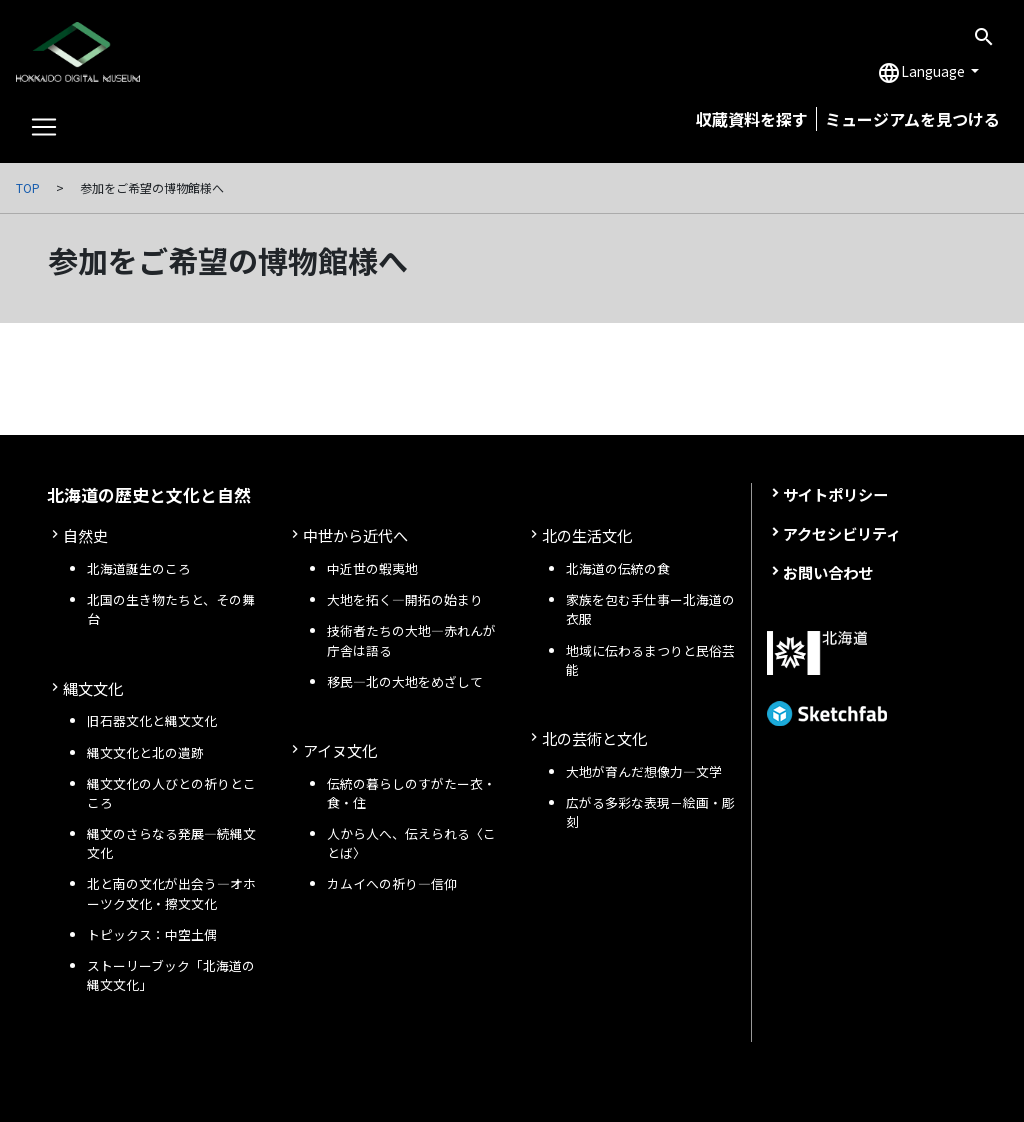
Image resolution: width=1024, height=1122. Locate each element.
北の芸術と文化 (594, 738)
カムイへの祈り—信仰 (392, 883)
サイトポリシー (835, 494)
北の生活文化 (587, 535)
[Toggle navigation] (44, 127)
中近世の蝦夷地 (372, 568)
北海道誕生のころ (139, 568)
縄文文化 (93, 688)
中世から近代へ (355, 535)
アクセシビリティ (842, 533)
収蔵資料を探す (752, 119)
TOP (28, 187)
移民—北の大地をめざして (405, 681)
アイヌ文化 (340, 750)
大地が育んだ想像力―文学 (644, 771)
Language (922, 73)
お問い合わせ (828, 572)
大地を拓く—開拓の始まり (405, 599)
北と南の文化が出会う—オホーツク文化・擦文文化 (171, 893)
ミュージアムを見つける (912, 119)
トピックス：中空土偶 (152, 934)
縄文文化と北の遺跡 (145, 752)
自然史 (85, 535)
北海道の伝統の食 (618, 568)
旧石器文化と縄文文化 (152, 720)
